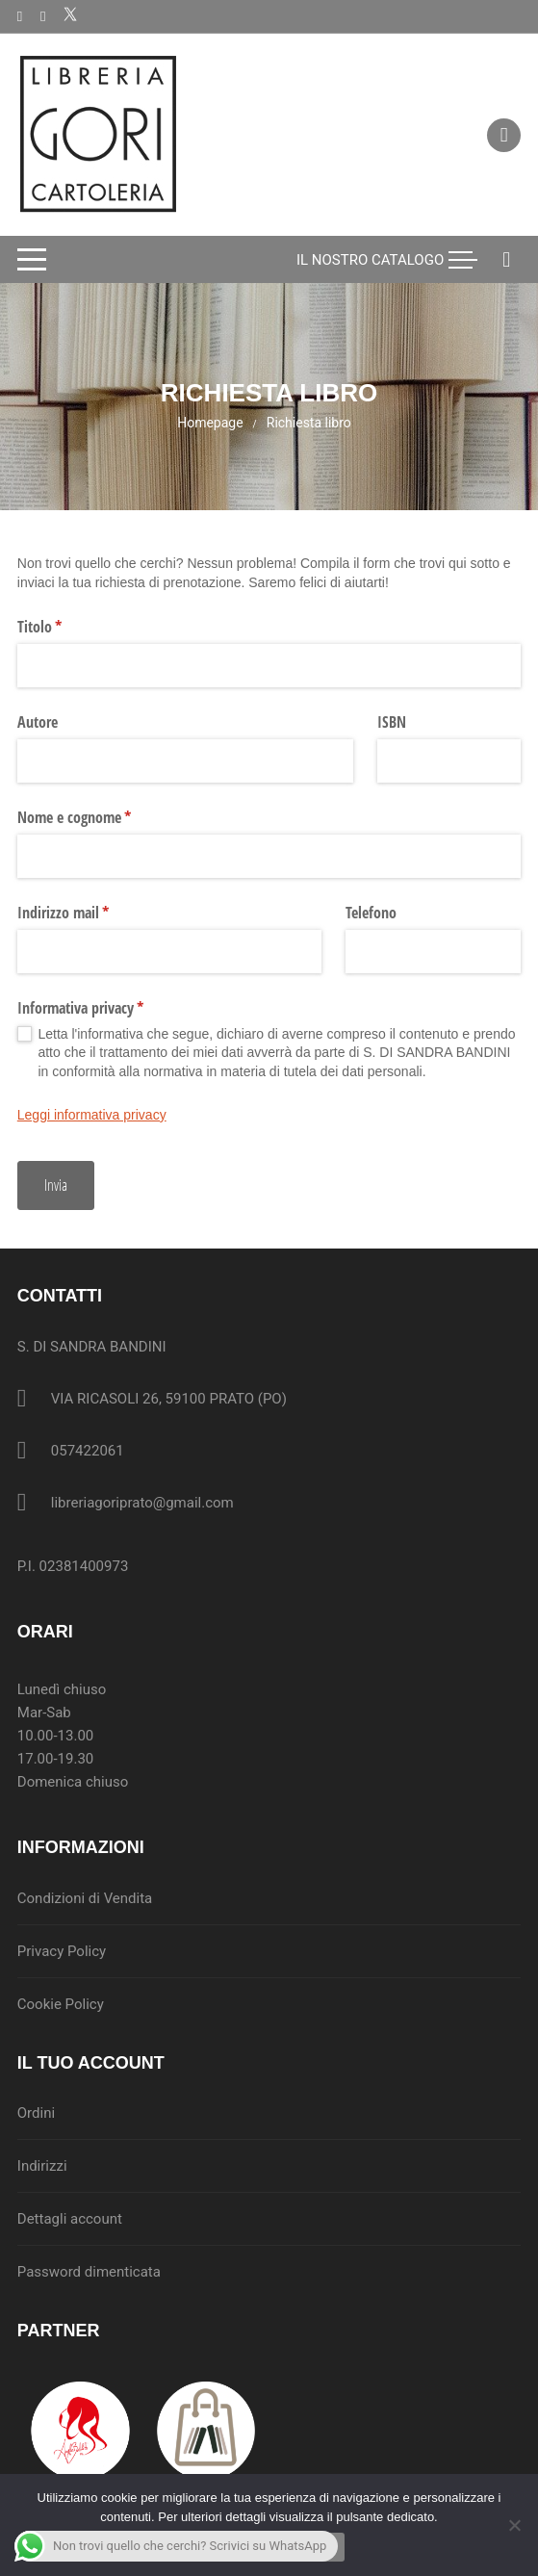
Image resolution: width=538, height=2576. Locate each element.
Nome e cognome (99, 817)
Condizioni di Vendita (84, 1898)
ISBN (391, 722)
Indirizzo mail (88, 912)
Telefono (371, 912)
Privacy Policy (61, 1951)
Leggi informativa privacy (92, 1114)
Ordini (36, 2113)
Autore (37, 722)
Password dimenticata (89, 2271)
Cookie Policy (60, 2004)
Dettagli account (69, 2219)
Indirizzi (42, 2166)
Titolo (65, 626)
